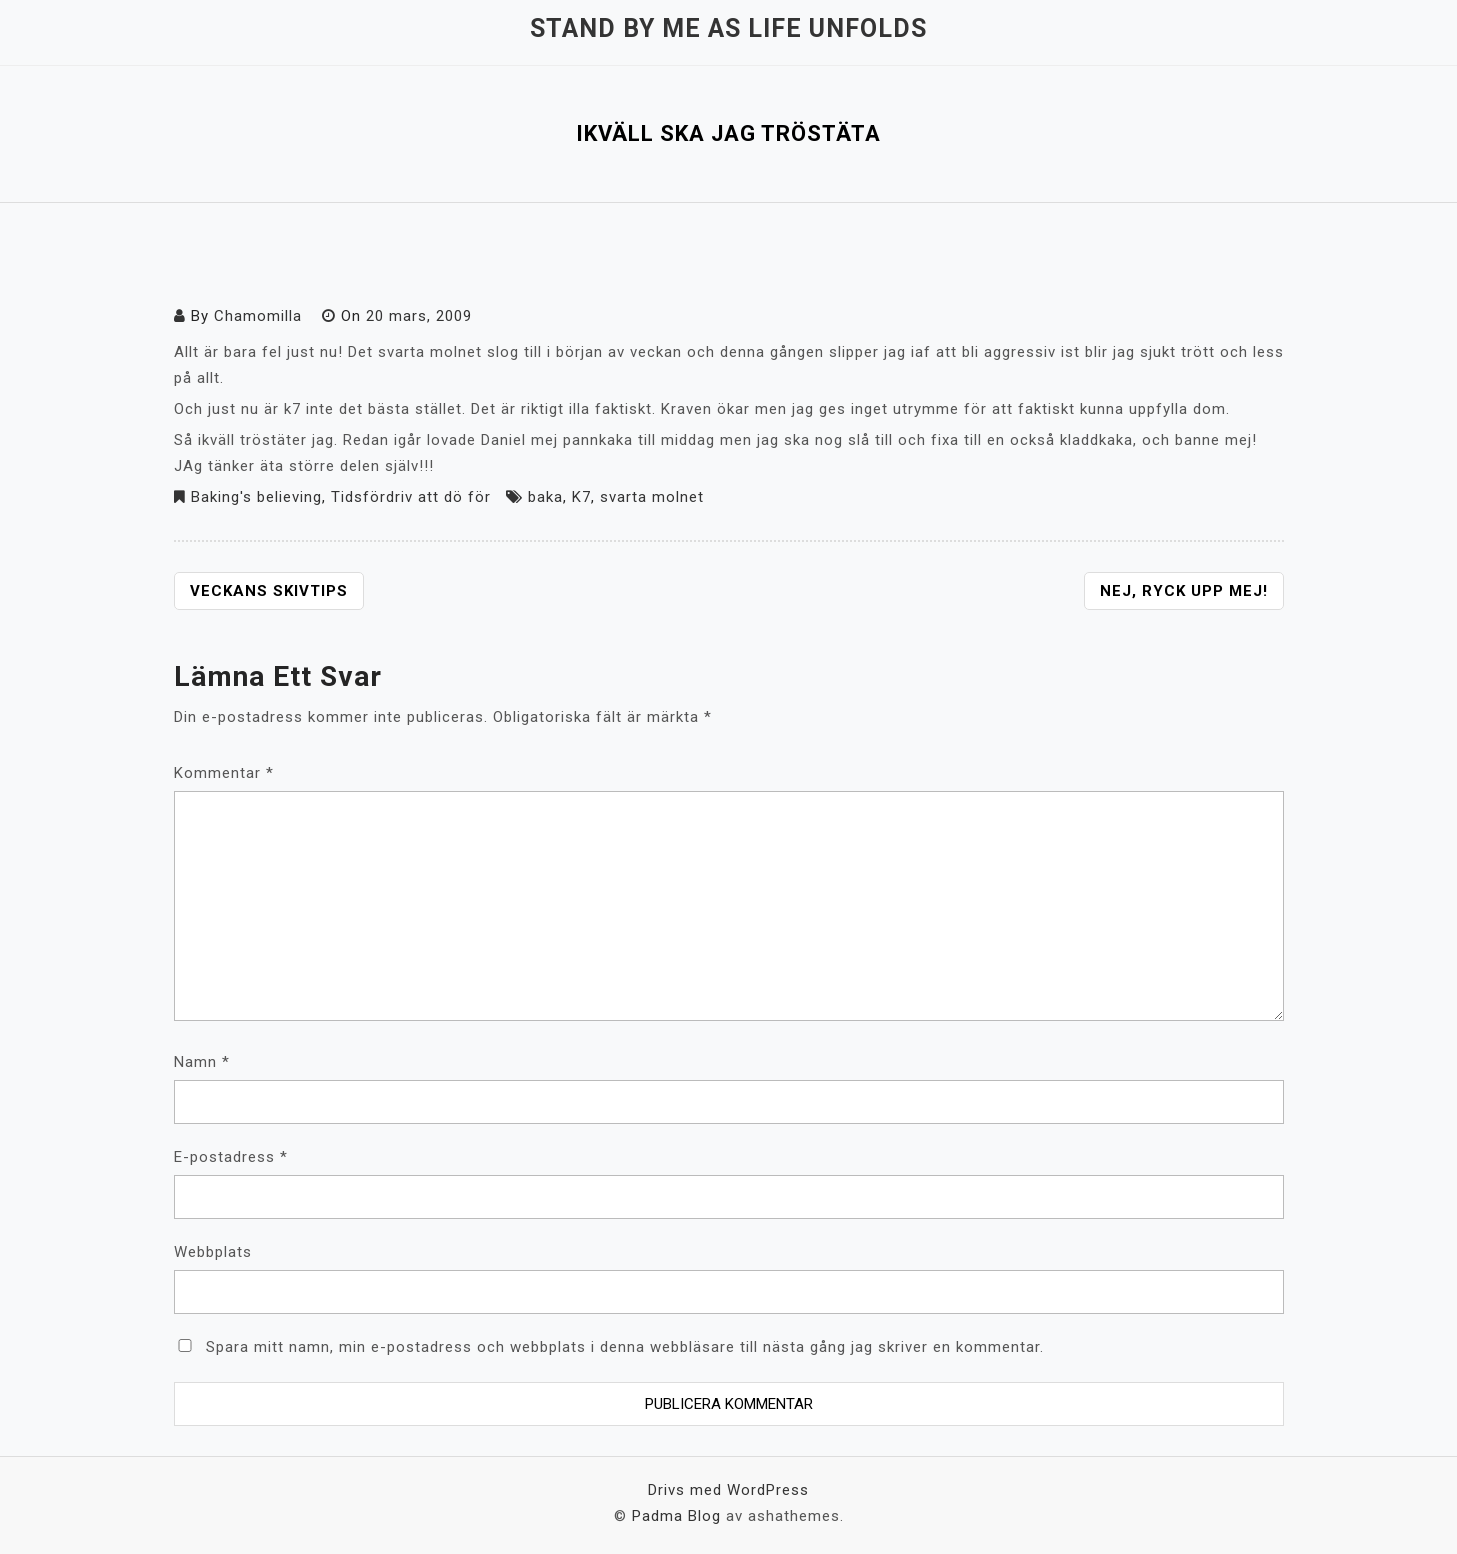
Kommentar (224, 773)
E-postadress (231, 1157)
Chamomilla (258, 316)
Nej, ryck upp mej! (1184, 591)
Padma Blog (676, 1516)
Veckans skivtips (269, 591)
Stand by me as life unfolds (728, 28)
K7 (581, 497)
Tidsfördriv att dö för (411, 497)
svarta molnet (652, 497)
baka (545, 497)
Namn (202, 1062)
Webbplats (213, 1252)
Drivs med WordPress (728, 1490)
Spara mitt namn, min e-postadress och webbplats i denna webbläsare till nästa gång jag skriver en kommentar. (625, 1347)
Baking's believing (256, 497)
